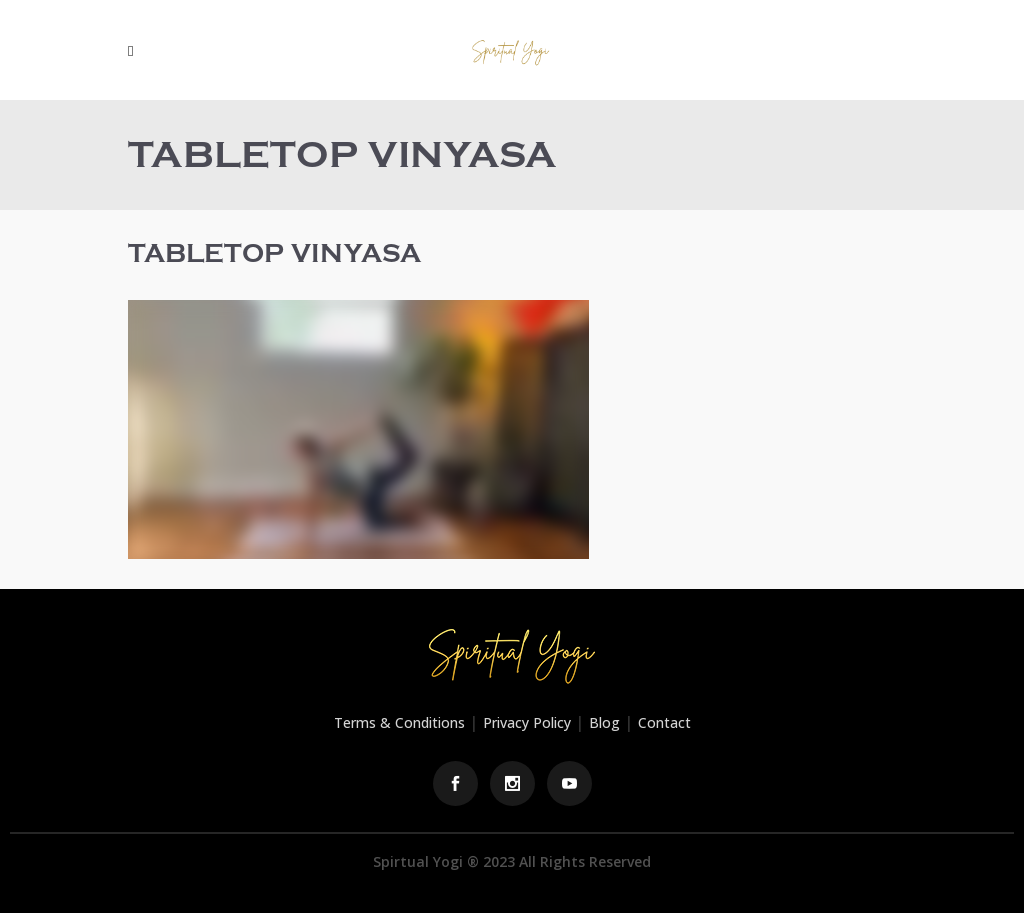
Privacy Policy (527, 722)
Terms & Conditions (399, 722)
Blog (604, 722)
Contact (664, 722)
